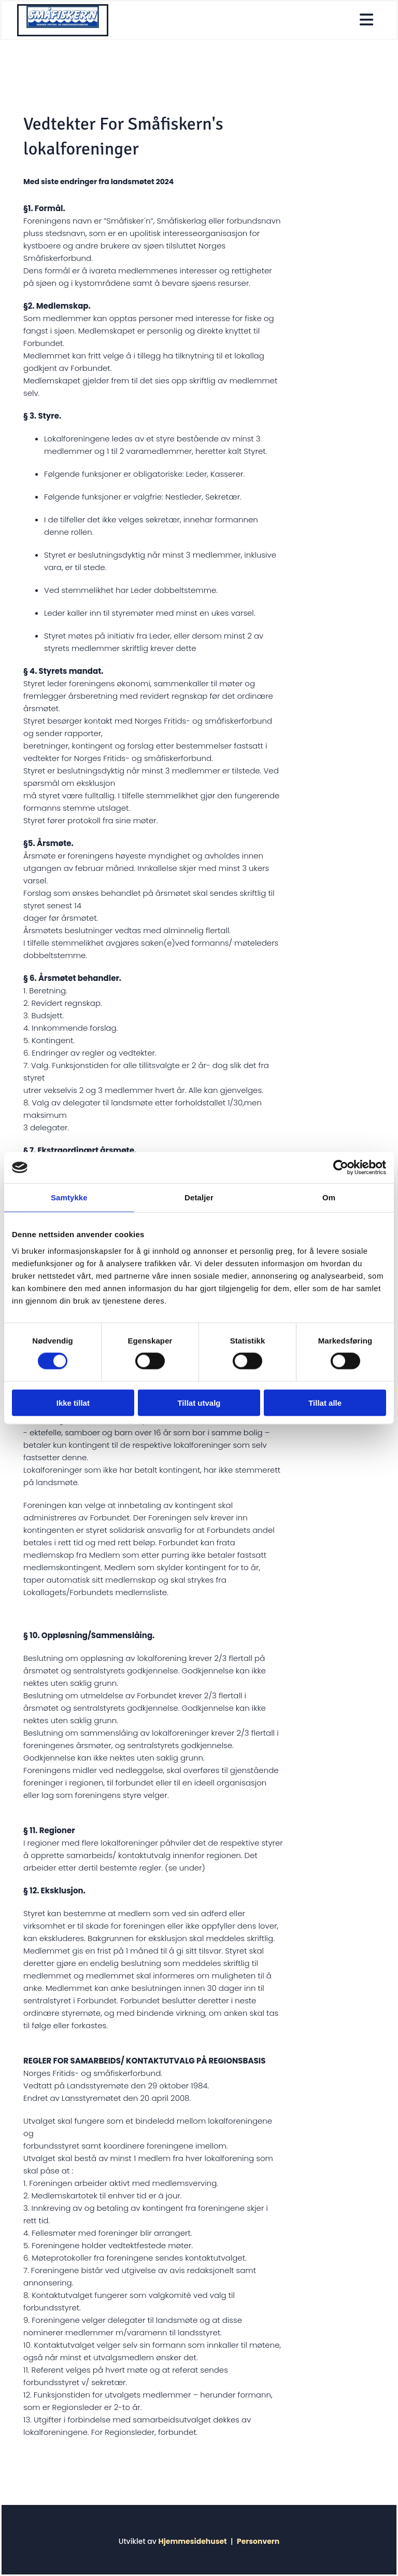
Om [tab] (328, 1197)
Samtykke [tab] (69, 1197)
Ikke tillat (73, 1402)
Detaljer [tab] (199, 1197)
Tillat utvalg (198, 1402)
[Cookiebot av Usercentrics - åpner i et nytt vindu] (340, 1167)
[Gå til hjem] (62, 25)
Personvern (258, 2541)
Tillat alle (325, 1402)
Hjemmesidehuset (192, 2541)
